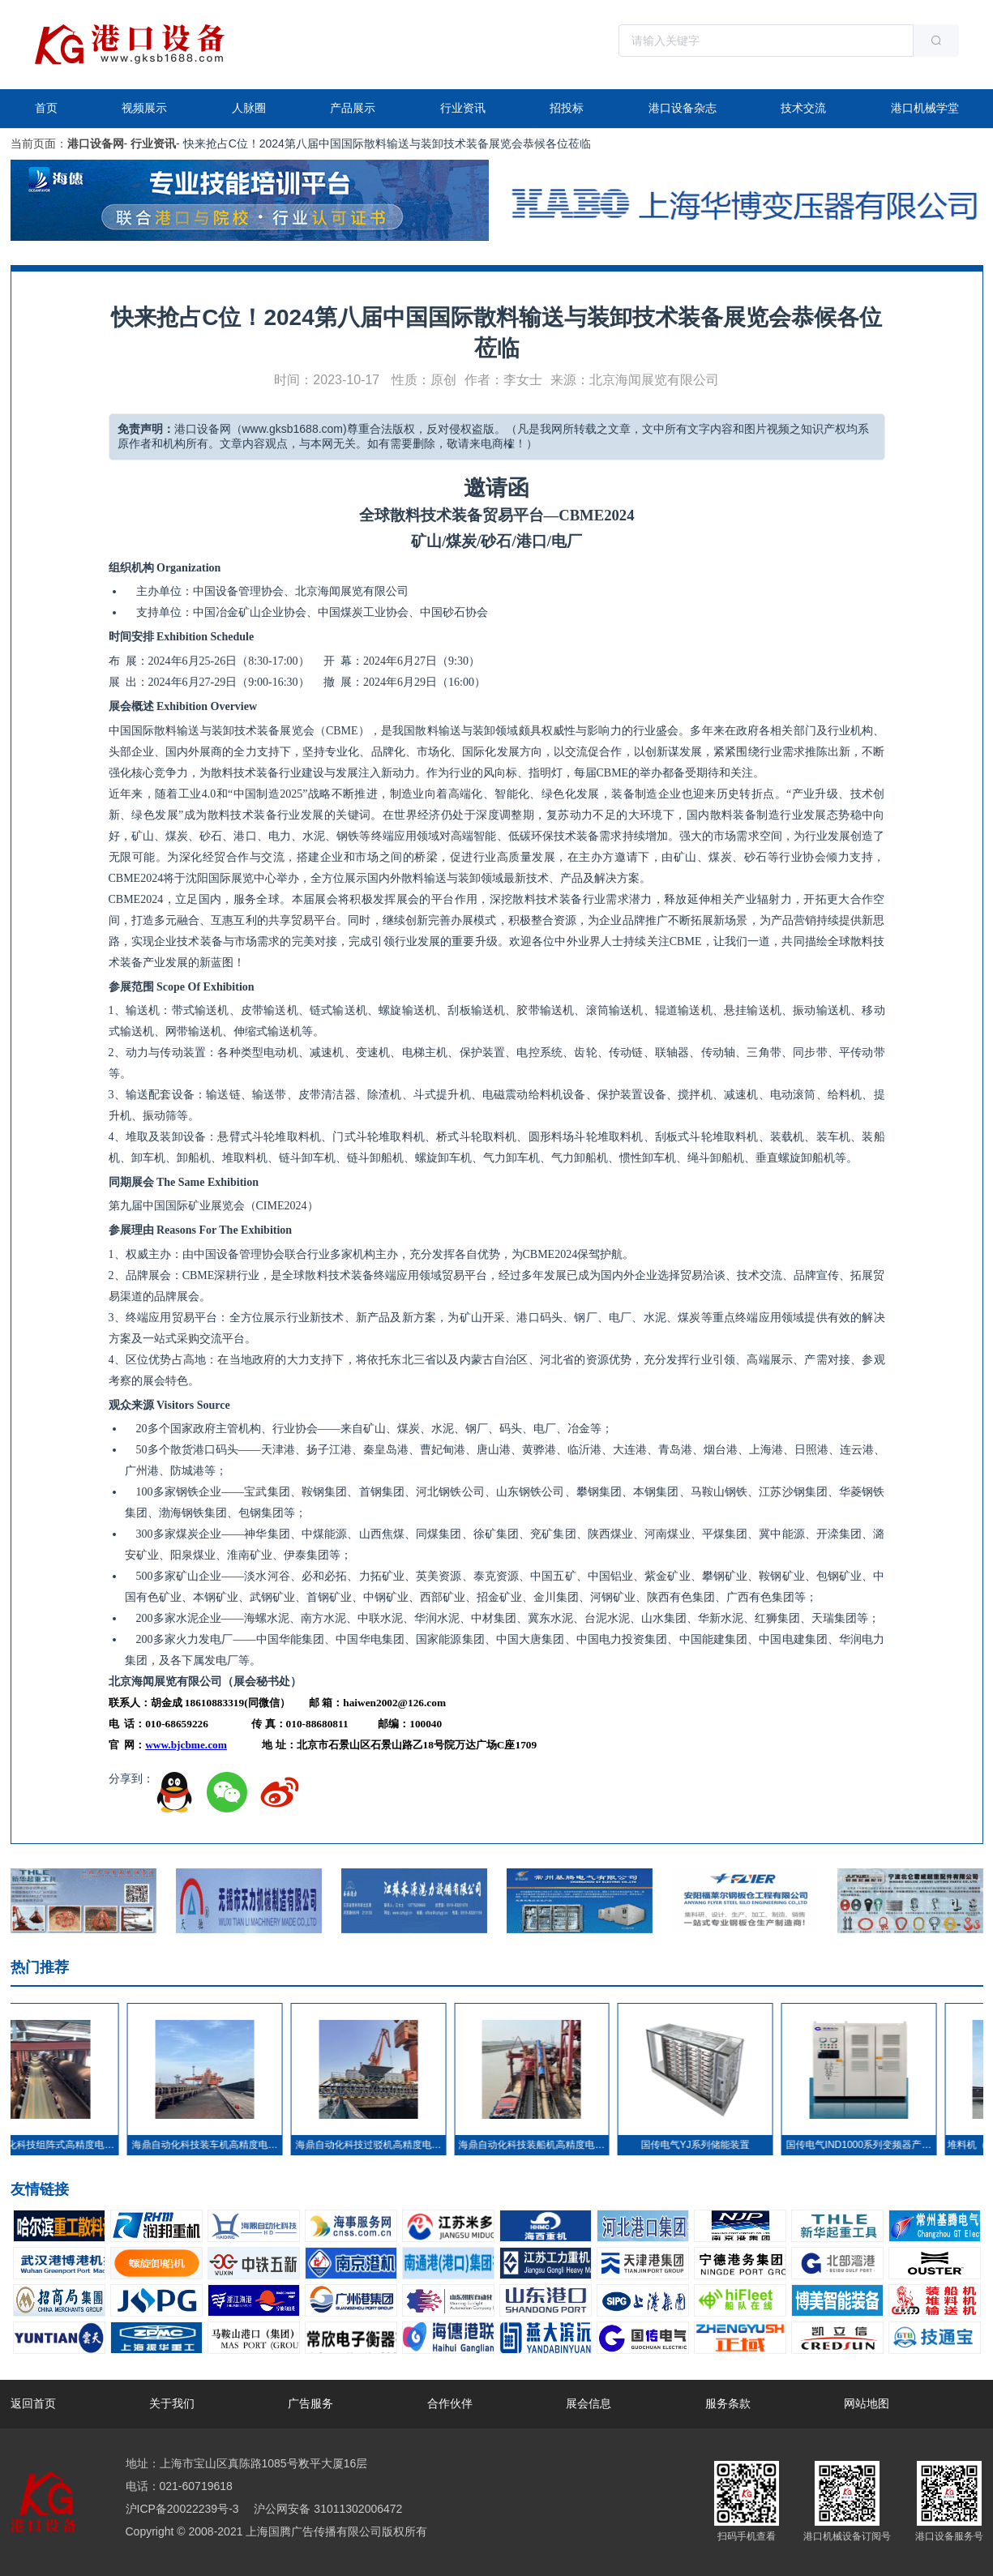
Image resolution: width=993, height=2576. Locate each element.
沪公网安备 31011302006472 (327, 2508)
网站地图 (866, 2403)
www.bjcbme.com (186, 1745)
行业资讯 (463, 107)
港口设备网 (95, 143)
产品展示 (352, 107)
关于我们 (172, 2403)
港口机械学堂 (925, 107)
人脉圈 (249, 107)
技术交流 (803, 107)
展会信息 (588, 2403)
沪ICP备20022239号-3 (182, 2508)
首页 (46, 107)
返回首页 (33, 2403)
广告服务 (310, 2403)
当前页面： (39, 143)
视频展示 (144, 107)
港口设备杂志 (682, 107)
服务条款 (728, 2403)
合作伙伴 (450, 2403)
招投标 (567, 107)
